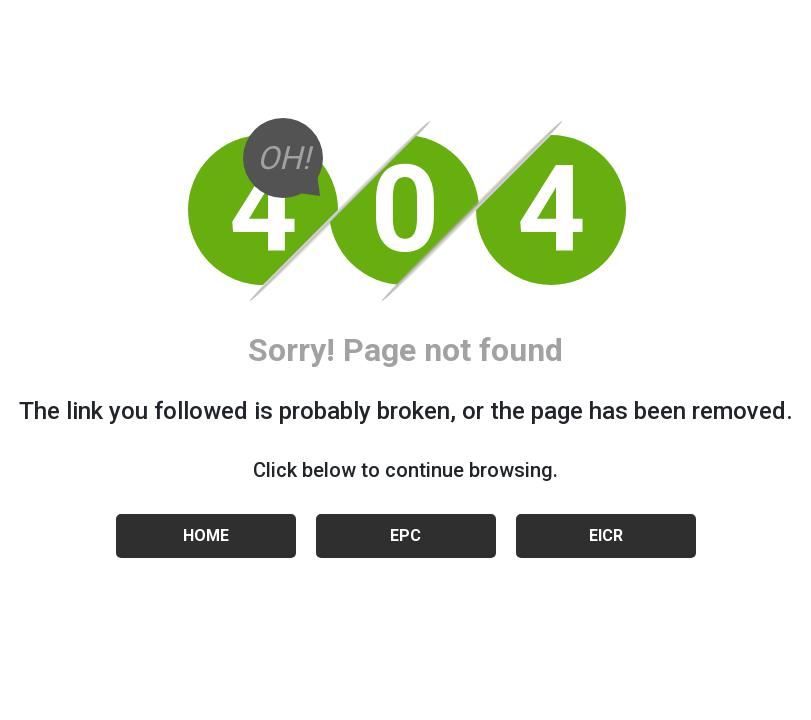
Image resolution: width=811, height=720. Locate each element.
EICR (606, 535)
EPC (405, 535)
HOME (206, 535)
